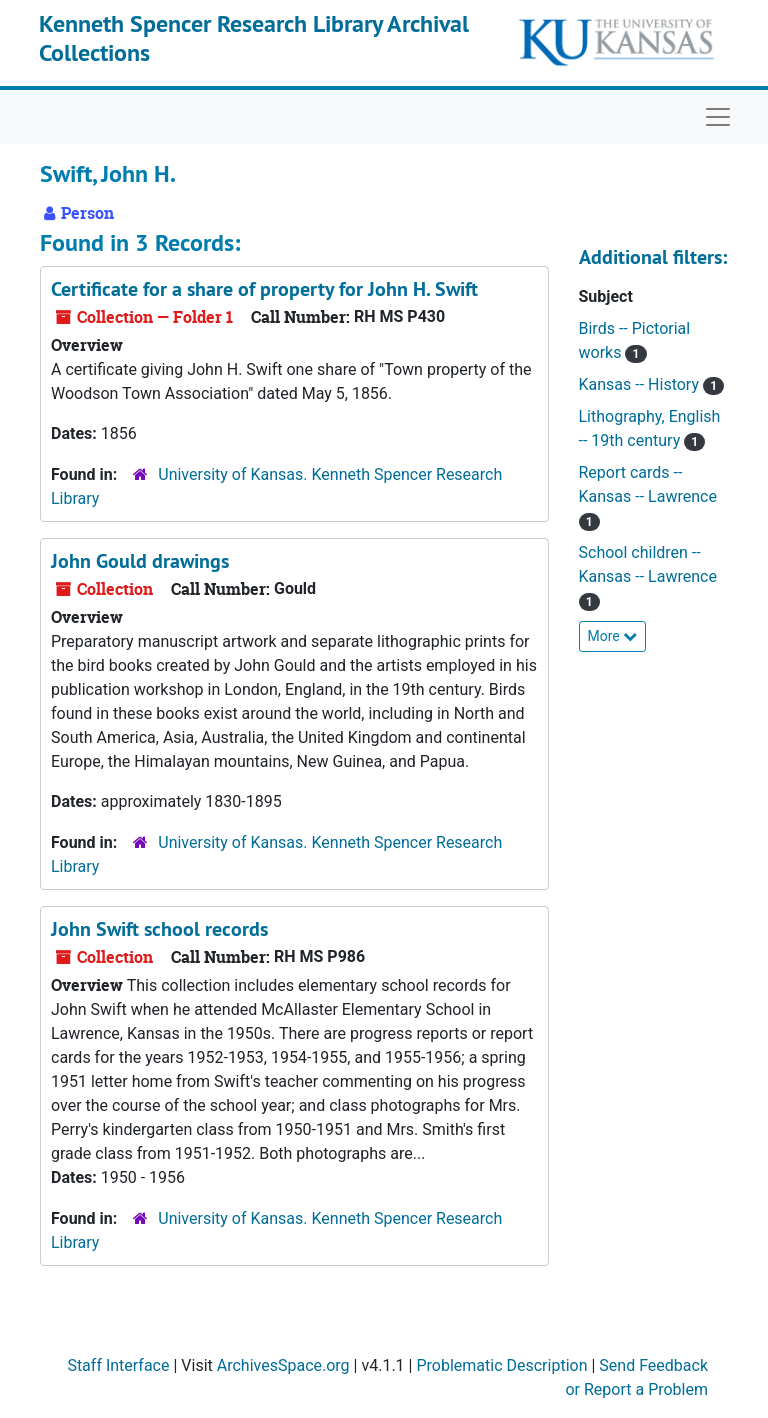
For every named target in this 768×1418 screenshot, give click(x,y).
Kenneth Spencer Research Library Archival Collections (254, 38)
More (613, 636)
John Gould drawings (140, 561)
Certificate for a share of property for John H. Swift (264, 289)
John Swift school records (159, 929)
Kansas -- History (641, 384)
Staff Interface (118, 1365)
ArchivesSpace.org (283, 1365)
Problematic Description (501, 1365)
